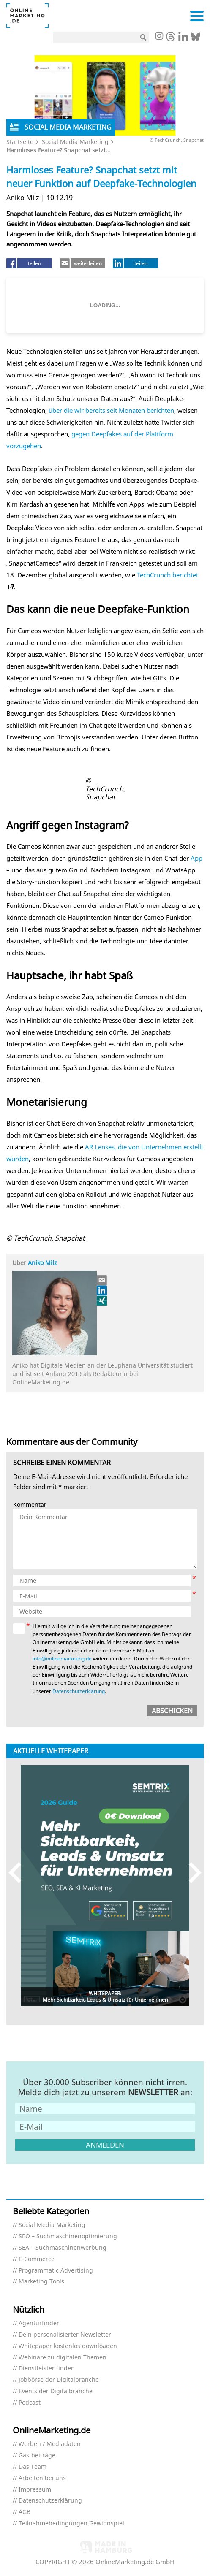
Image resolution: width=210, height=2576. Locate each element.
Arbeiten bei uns (42, 2478)
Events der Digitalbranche (56, 2391)
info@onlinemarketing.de (62, 1658)
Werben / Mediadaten (50, 2444)
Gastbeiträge (37, 2455)
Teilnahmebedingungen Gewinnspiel (71, 2523)
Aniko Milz (42, 1263)
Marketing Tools (41, 2281)
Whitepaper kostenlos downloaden (68, 2346)
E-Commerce (37, 2259)
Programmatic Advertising (56, 2270)
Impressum (35, 2489)
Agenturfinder (39, 2323)
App (196, 858)
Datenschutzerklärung (78, 1691)
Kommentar (29, 1505)
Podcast (30, 2402)
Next (191, 1872)
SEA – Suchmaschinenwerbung (62, 2247)
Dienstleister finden (47, 2368)
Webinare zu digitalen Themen (62, 2357)
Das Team (32, 2466)
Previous (18, 1872)
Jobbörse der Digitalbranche (59, 2380)
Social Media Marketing (75, 142)
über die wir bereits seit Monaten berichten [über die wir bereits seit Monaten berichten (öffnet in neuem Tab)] (111, 410)
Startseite (19, 142)
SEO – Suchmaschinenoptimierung (68, 2236)
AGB (24, 2512)
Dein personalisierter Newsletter (65, 2334)
